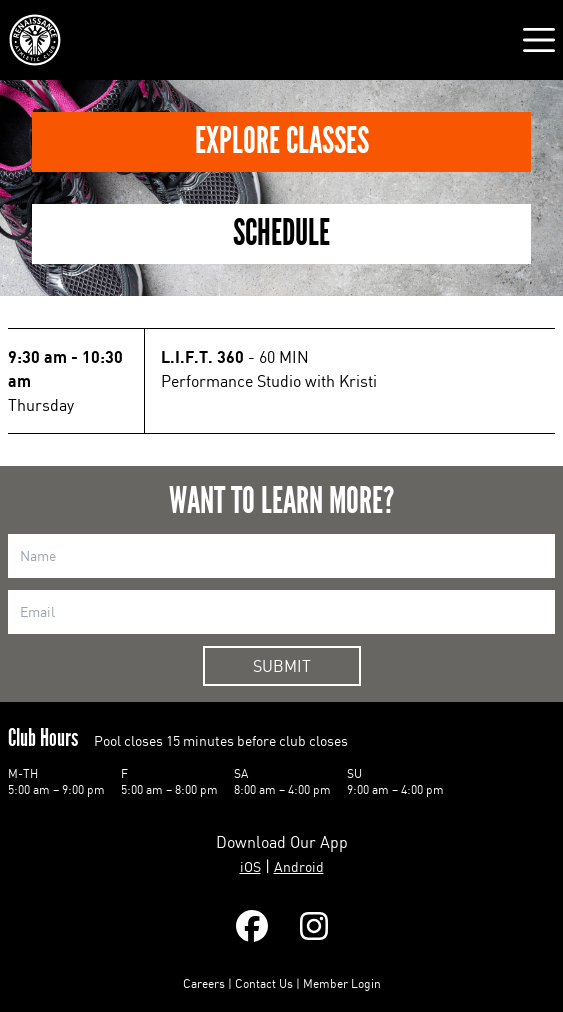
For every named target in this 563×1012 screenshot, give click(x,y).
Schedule (281, 233)
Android (299, 866)
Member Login (342, 983)
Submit (282, 666)
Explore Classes (282, 141)
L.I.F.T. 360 (202, 357)
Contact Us (264, 983)
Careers (204, 983)
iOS (250, 866)
